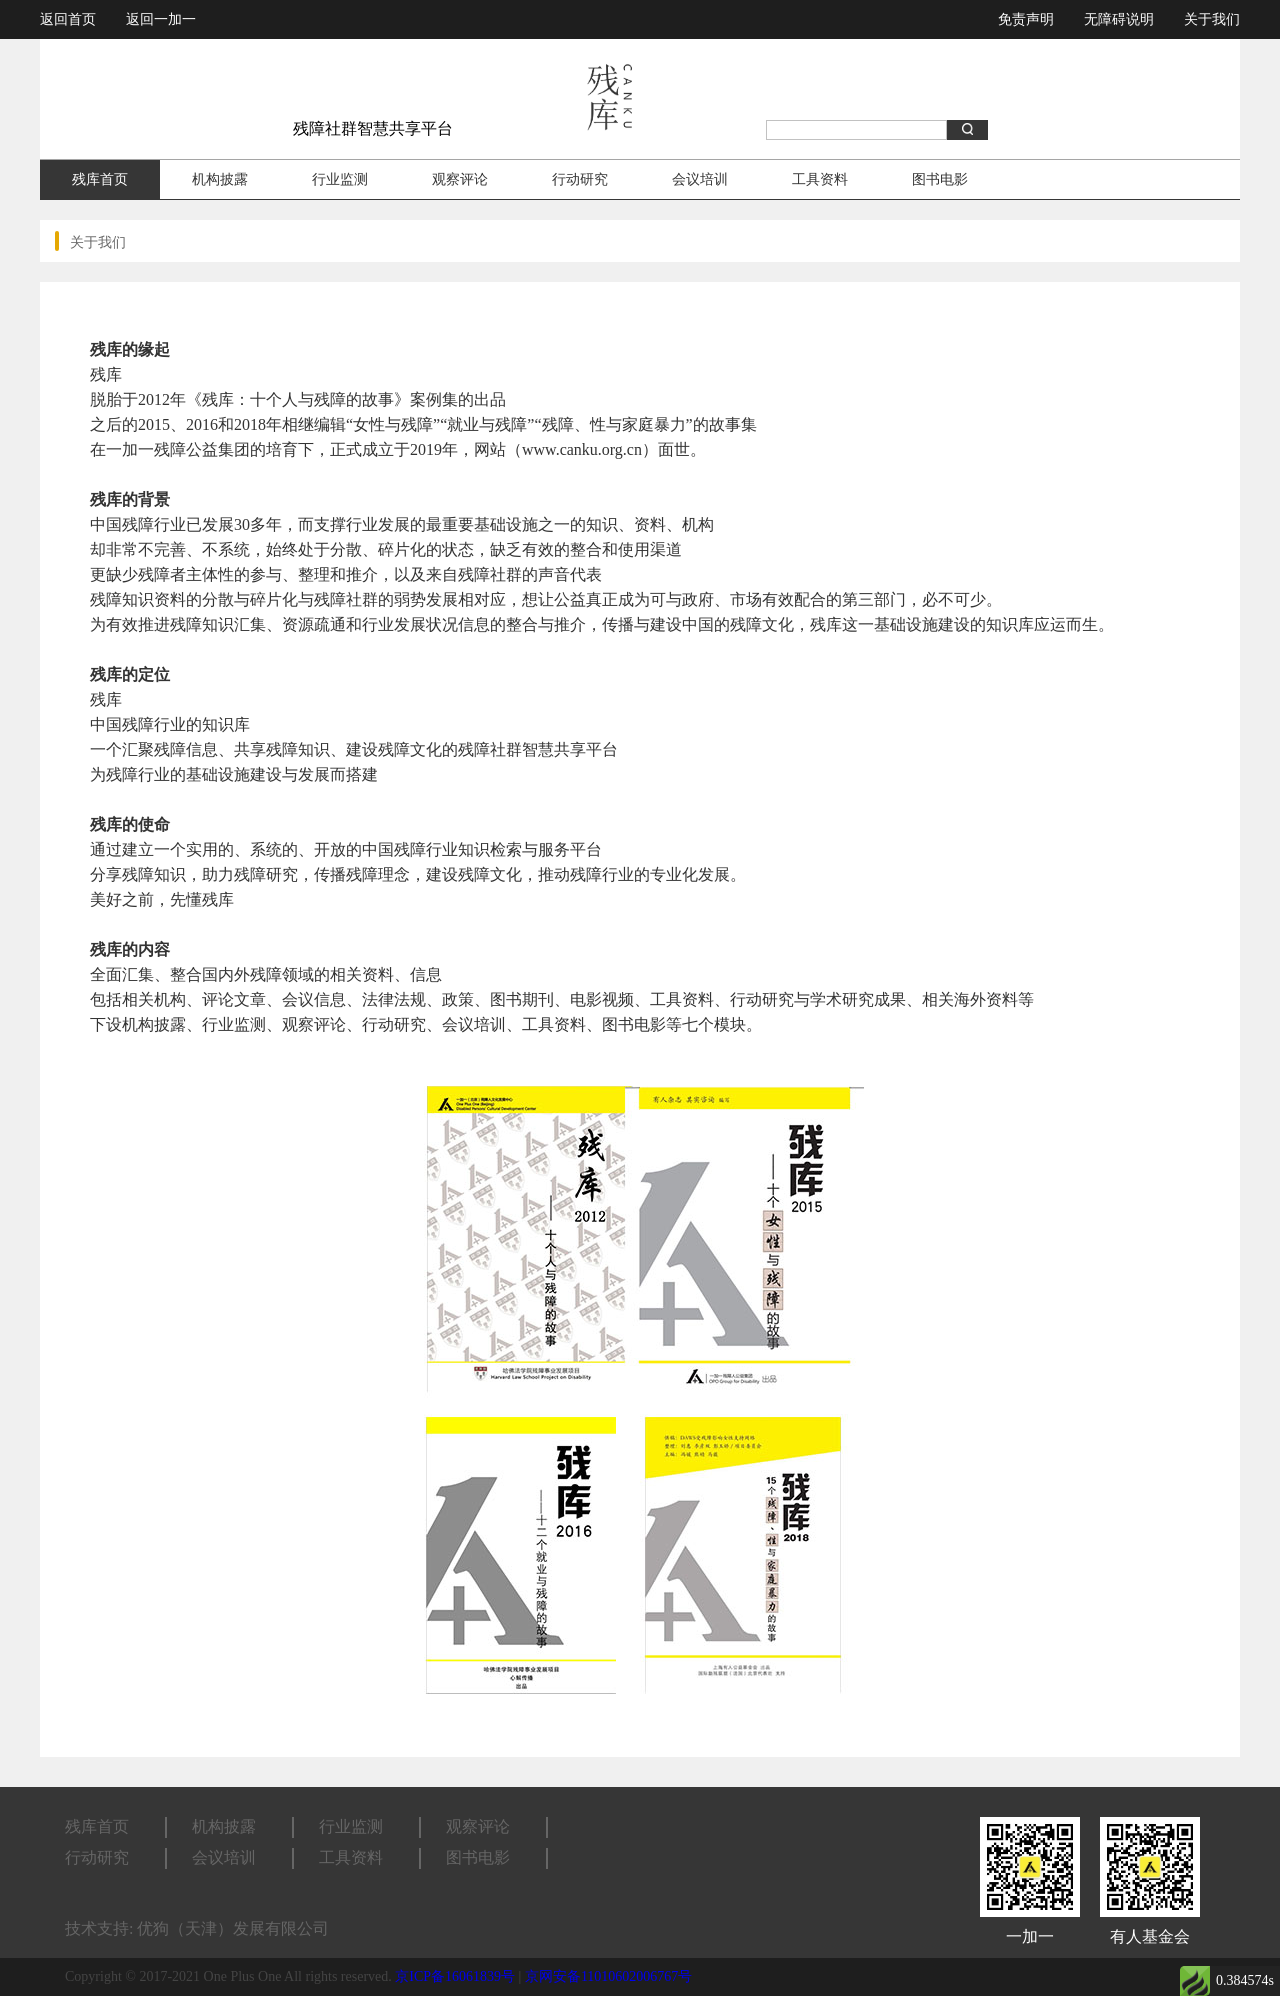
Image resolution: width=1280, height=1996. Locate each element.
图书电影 (940, 179)
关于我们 (1212, 19)
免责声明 (1026, 19)
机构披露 (220, 179)
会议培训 (700, 179)
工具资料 (820, 179)
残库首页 (100, 179)
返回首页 (68, 19)
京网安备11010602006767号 (608, 1976)
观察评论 (460, 179)
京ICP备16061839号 (455, 1976)
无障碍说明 (1119, 19)
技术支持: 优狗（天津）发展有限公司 (197, 1928)
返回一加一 (161, 19)
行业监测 (340, 179)
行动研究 (580, 179)
